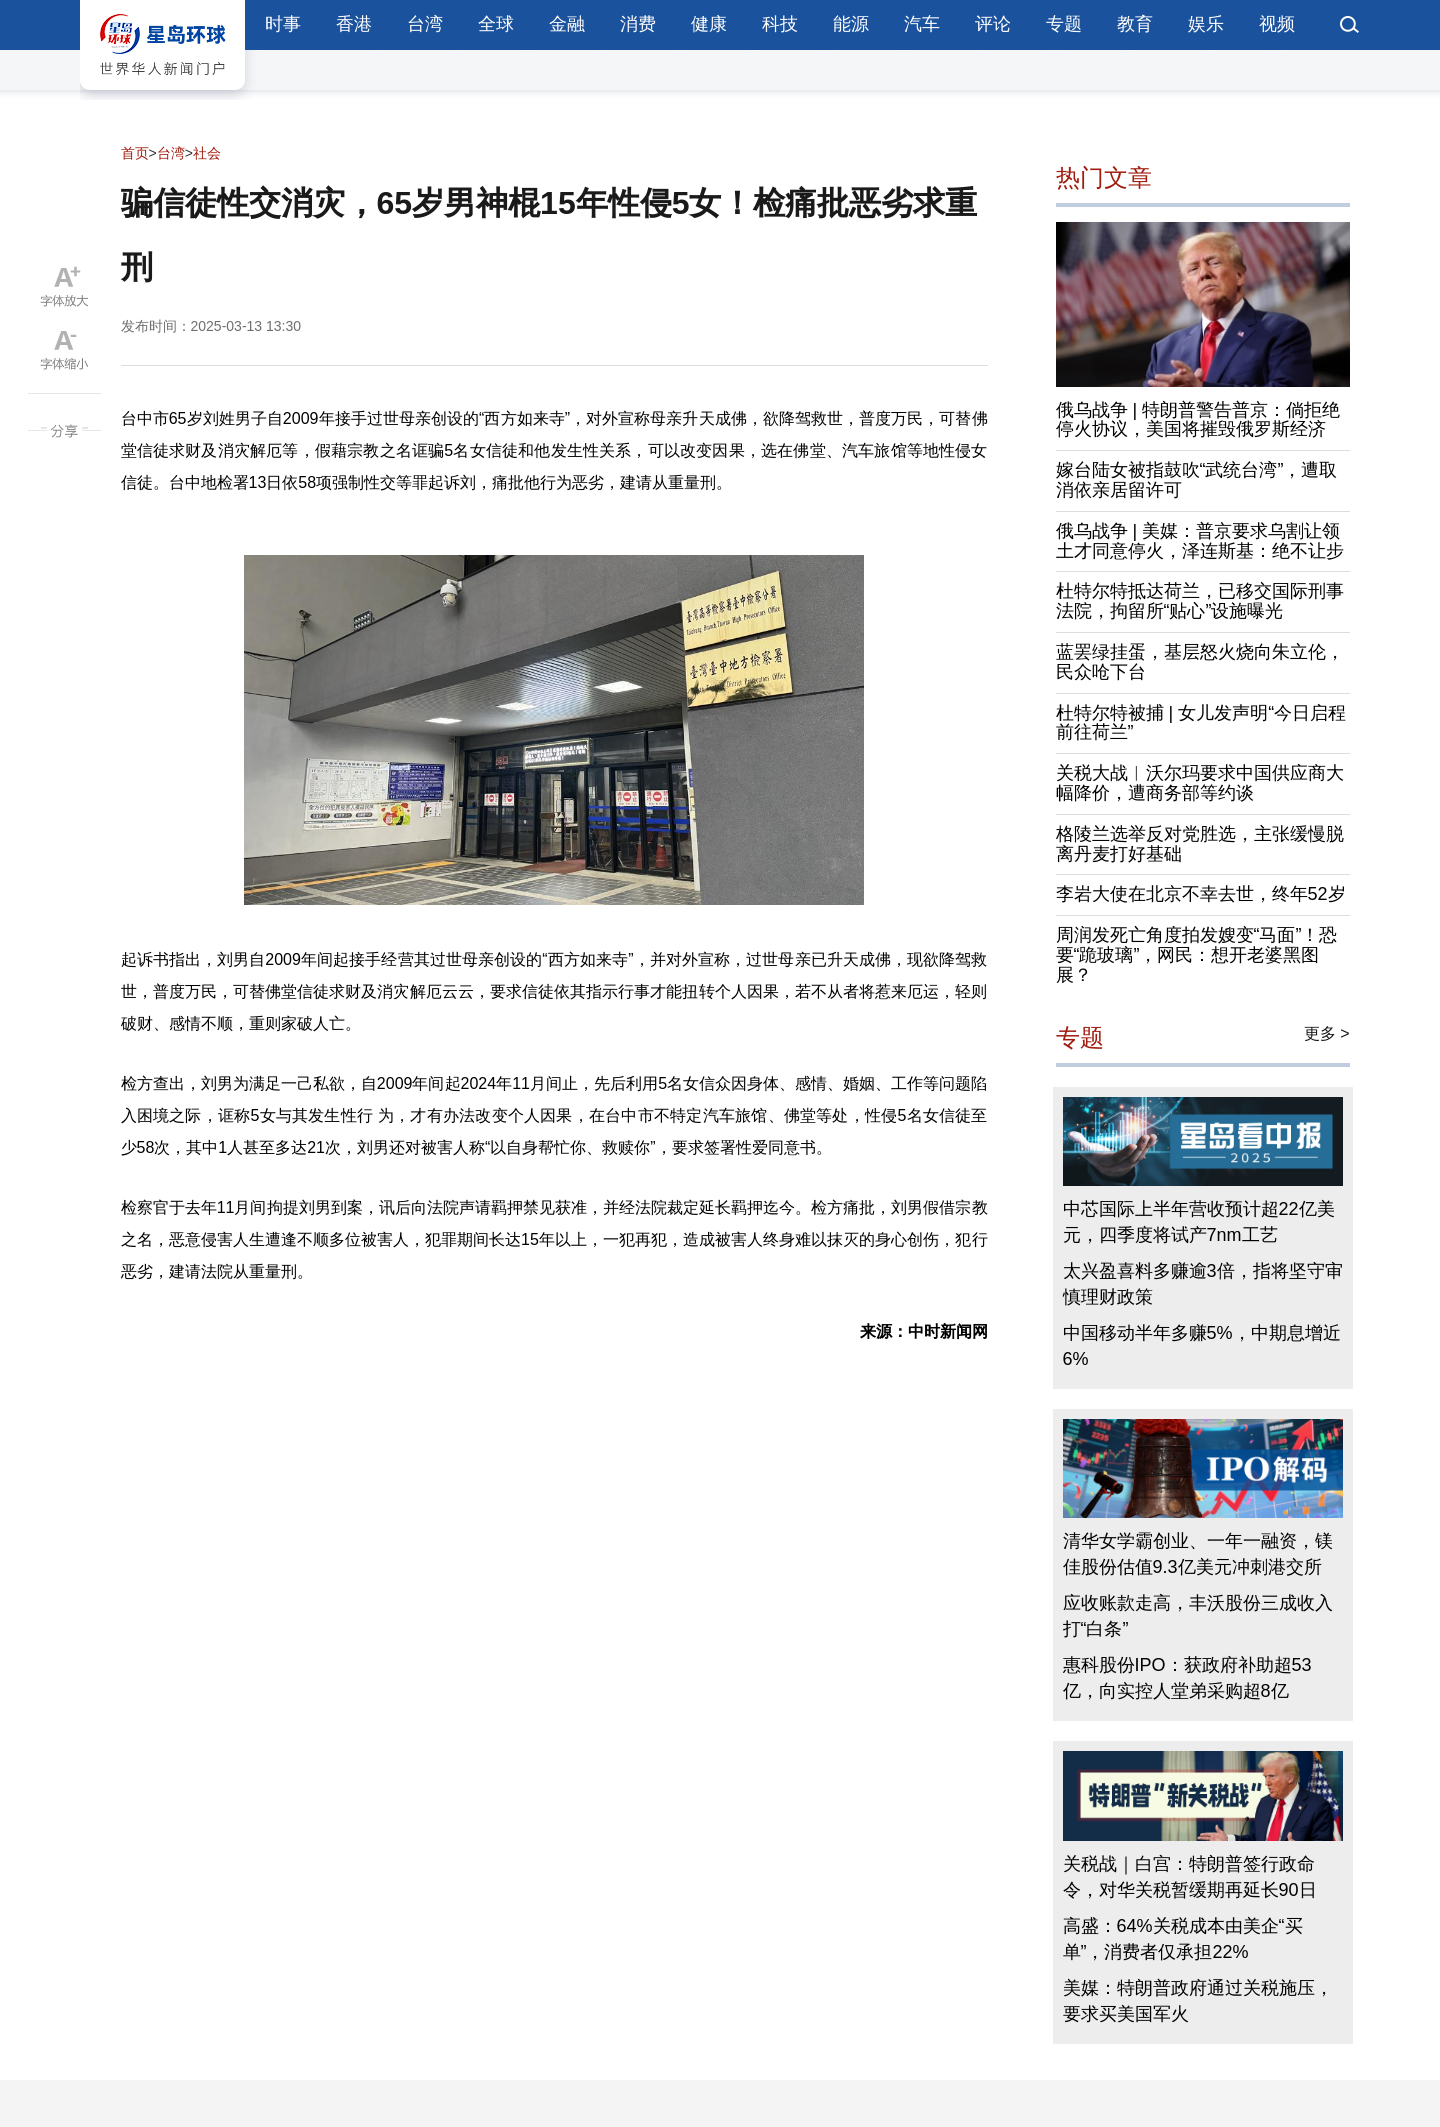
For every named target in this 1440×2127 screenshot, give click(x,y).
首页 (135, 153)
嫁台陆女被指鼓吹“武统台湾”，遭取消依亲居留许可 (1197, 480)
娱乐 (1206, 24)
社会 (207, 153)
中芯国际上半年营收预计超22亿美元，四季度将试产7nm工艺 (1199, 1222)
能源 (851, 24)
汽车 (922, 24)
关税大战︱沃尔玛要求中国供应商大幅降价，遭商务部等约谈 (1200, 783)
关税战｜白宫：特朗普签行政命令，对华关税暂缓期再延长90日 (1190, 1877)
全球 (496, 24)
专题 (1064, 24)
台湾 (425, 24)
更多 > (1327, 1033)
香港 (354, 24)
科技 (780, 24)
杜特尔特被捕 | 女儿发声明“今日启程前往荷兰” (1201, 723)
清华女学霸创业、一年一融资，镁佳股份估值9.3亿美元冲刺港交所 (1198, 1554)
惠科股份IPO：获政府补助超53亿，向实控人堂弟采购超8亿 (1187, 1678)
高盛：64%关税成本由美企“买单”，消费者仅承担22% (1183, 1939)
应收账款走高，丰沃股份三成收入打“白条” (1198, 1616)
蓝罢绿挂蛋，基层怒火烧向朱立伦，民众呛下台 (1200, 662)
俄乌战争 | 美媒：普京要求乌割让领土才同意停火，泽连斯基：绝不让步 (1200, 541)
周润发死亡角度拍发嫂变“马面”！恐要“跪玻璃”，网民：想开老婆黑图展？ (1197, 955)
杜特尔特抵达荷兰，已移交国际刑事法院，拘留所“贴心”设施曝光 (1200, 601)
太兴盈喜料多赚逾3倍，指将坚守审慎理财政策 (1203, 1284)
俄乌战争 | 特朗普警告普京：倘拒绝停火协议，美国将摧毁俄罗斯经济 (1198, 420)
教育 (1135, 24)
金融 (567, 24)
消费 (638, 24)
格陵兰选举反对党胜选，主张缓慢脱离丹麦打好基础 (1200, 844)
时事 (283, 24)
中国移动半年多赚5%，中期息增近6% (1202, 1346)
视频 (1277, 24)
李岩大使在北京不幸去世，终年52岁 (1201, 894)
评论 (993, 24)
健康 (709, 24)
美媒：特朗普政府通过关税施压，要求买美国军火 (1198, 2001)
